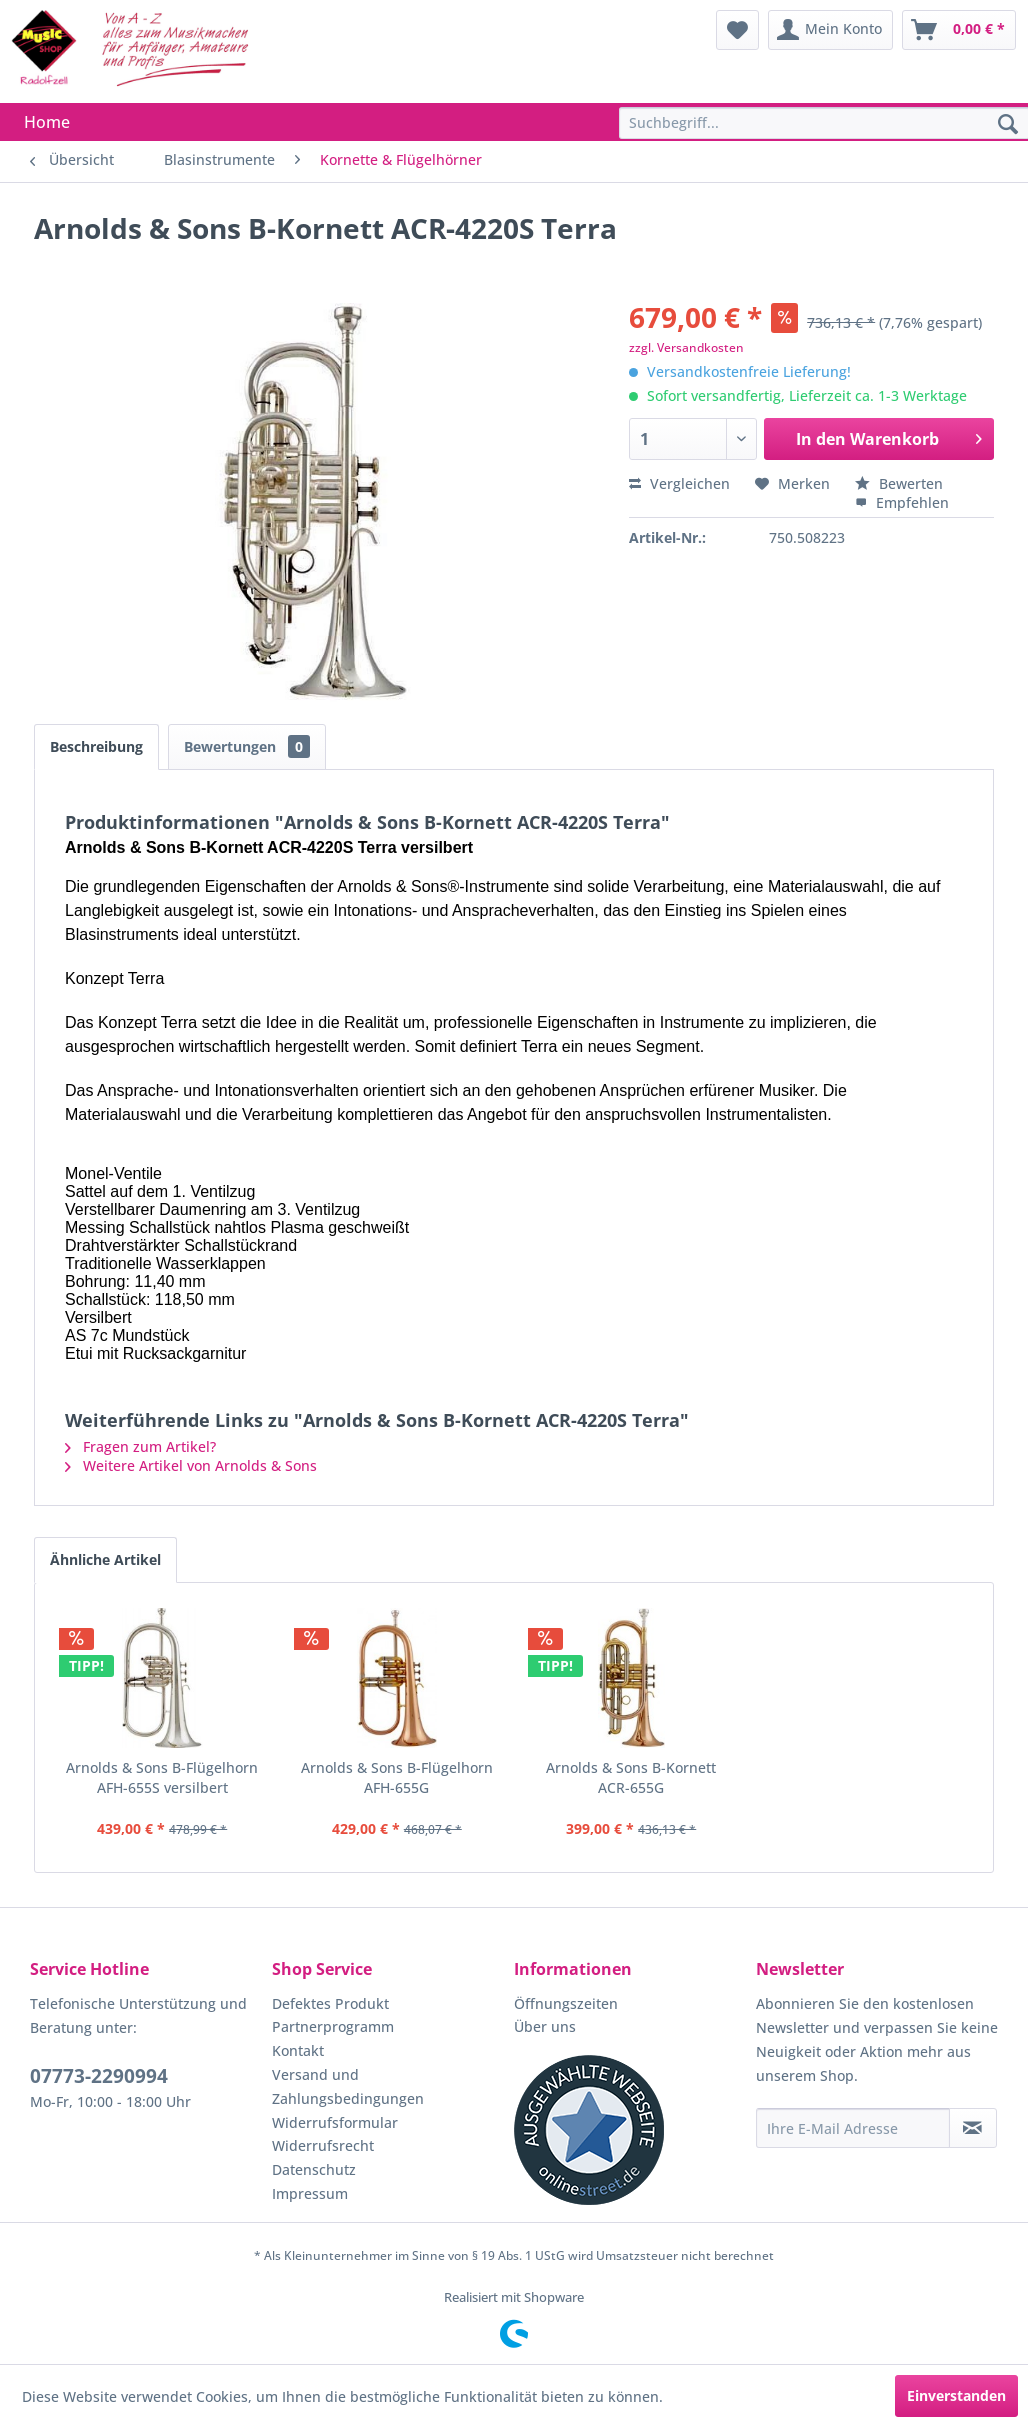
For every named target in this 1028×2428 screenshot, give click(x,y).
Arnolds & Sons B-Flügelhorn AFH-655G (397, 1777)
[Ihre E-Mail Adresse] (853, 2128)
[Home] (47, 122)
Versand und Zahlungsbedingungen (348, 2086)
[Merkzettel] (737, 30)
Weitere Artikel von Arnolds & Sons (191, 1465)
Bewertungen (247, 746)
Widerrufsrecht (323, 2145)
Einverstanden (956, 2395)
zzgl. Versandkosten (686, 347)
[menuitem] (737, 30)
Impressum (310, 2193)
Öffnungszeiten (566, 2003)
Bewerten (899, 483)
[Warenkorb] (959, 30)
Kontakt (298, 2050)
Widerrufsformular (335, 2122)
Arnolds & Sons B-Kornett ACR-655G (631, 1777)
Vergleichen (679, 483)
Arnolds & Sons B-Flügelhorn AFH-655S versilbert (162, 1777)
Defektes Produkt (330, 2003)
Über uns (545, 2026)
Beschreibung (96, 746)
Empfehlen (902, 502)
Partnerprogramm (333, 2026)
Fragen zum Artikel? (140, 1446)
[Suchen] (1008, 125)
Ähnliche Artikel (105, 1559)
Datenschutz (314, 2169)
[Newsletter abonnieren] (973, 2128)
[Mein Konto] (830, 30)
